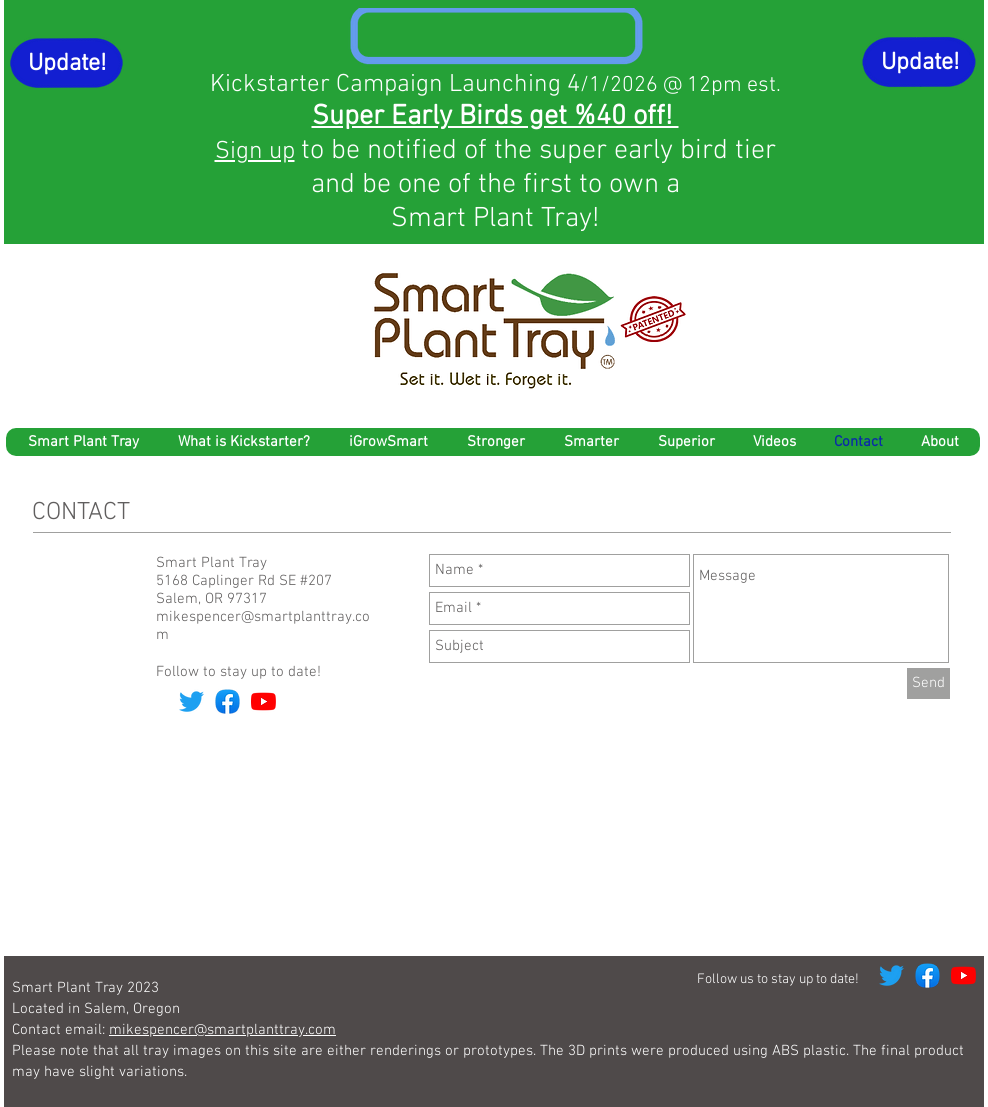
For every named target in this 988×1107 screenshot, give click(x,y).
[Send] (928, 683)
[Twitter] (191, 701)
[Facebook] (227, 701)
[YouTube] (263, 701)
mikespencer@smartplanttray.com (222, 1030)
